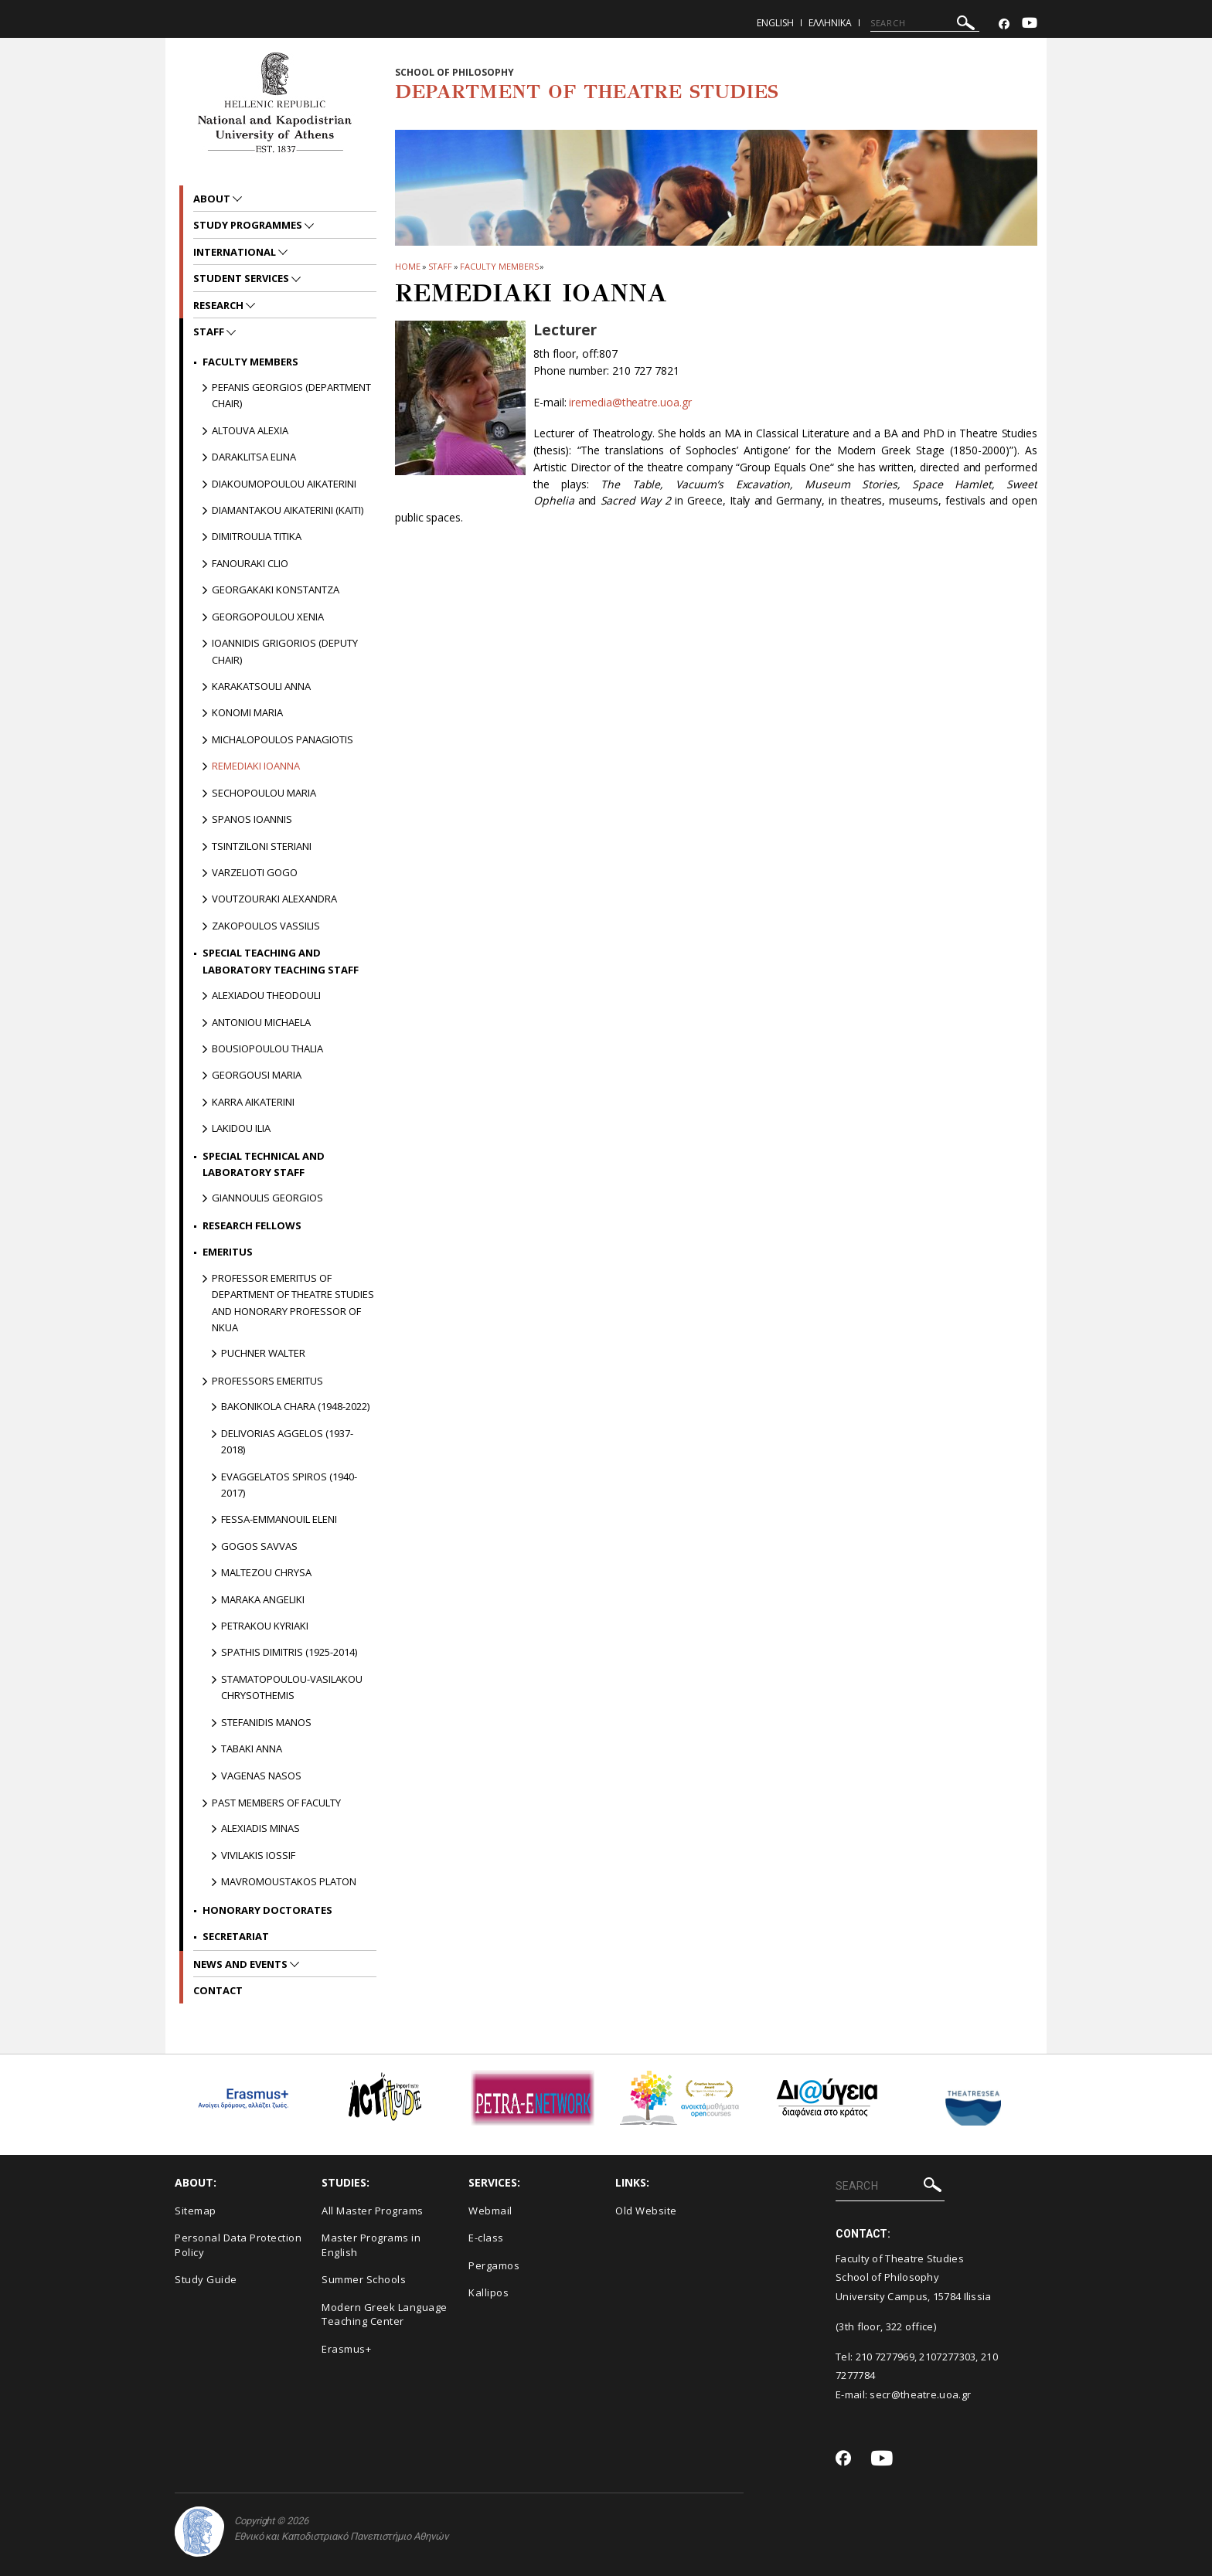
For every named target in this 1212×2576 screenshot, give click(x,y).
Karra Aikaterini (253, 1102)
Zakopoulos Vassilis (266, 926)
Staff (440, 266)
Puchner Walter (263, 1353)
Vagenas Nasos (261, 1775)
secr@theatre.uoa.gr (920, 2394)
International (235, 252)
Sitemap (195, 2210)
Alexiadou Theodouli (266, 995)
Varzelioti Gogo (255, 872)
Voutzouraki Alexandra (274, 899)
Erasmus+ (346, 2349)
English (775, 22)
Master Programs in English (371, 2245)
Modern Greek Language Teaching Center (385, 2314)
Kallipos (488, 2292)
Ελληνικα (830, 22)
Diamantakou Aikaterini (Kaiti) (287, 510)
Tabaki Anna (251, 1748)
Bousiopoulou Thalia (267, 1048)
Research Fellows (252, 1225)
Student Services (242, 278)
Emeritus (228, 1252)
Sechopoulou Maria (264, 793)
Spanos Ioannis (252, 819)
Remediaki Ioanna (256, 766)
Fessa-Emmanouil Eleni (279, 1519)
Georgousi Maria (256, 1075)
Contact (218, 1990)
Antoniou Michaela (261, 1022)
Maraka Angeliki (263, 1599)
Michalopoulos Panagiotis (282, 739)
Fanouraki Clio (250, 563)
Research (219, 305)
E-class (486, 2238)
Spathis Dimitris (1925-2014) (289, 1652)
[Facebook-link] (1004, 24)
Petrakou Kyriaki (264, 1626)
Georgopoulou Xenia (268, 617)
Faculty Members (499, 266)
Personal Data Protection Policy (238, 2245)
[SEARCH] (924, 23)
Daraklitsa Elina (254, 457)
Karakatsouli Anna (261, 686)
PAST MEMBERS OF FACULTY (276, 1803)
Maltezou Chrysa (266, 1572)
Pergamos (493, 2265)
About (213, 199)
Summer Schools (364, 2279)
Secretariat (236, 1936)
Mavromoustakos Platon (288, 1881)
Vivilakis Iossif (258, 1855)
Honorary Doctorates (267, 1910)
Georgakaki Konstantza (275, 589)
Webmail (490, 2210)
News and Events (241, 1964)
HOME (407, 266)
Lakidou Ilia (241, 1128)
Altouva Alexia (250, 430)
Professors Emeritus (267, 1381)
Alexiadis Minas (260, 1828)
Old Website (646, 2210)
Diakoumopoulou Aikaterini (284, 484)
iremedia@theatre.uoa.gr (630, 402)
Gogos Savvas (259, 1546)
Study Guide (206, 2279)
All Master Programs (373, 2210)
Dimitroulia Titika (256, 536)
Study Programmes (249, 225)
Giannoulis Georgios (267, 1198)
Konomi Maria (247, 712)
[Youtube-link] (1029, 24)
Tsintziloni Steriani (262, 846)
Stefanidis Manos (266, 1722)
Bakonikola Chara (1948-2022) (295, 1406)
